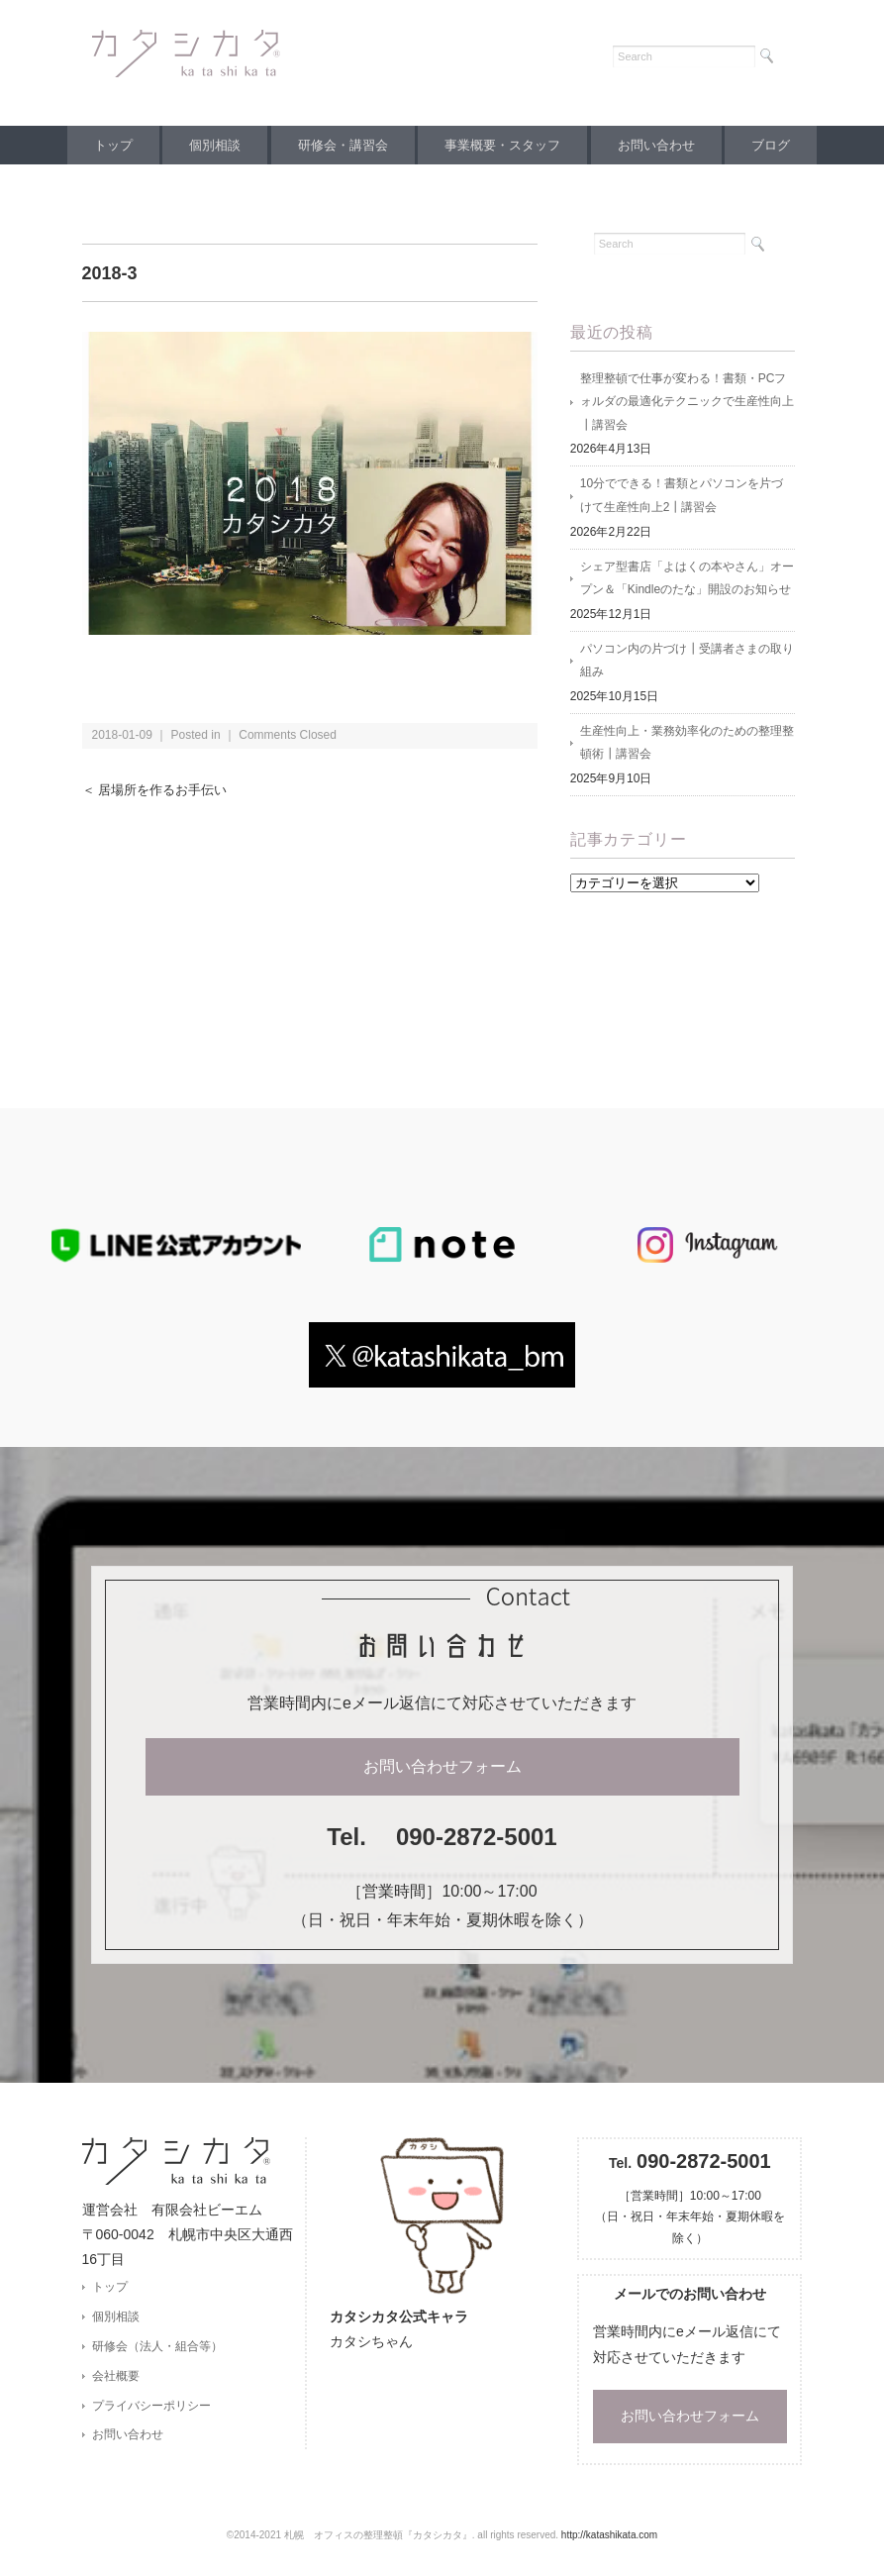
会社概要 (116, 2383)
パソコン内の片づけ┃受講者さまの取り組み (687, 664)
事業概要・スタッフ (505, 145)
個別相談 (206, 145)
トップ (97, 145)
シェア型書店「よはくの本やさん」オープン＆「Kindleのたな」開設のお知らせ (687, 581)
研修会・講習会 (340, 145)
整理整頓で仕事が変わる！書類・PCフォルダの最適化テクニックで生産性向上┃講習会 (687, 403)
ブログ (786, 145)
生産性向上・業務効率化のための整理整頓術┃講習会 (687, 748)
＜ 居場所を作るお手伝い (160, 789)
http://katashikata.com (609, 2541)
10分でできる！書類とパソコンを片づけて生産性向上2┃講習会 (681, 498)
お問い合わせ (665, 145)
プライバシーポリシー (151, 2413)
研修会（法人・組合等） (157, 2352)
